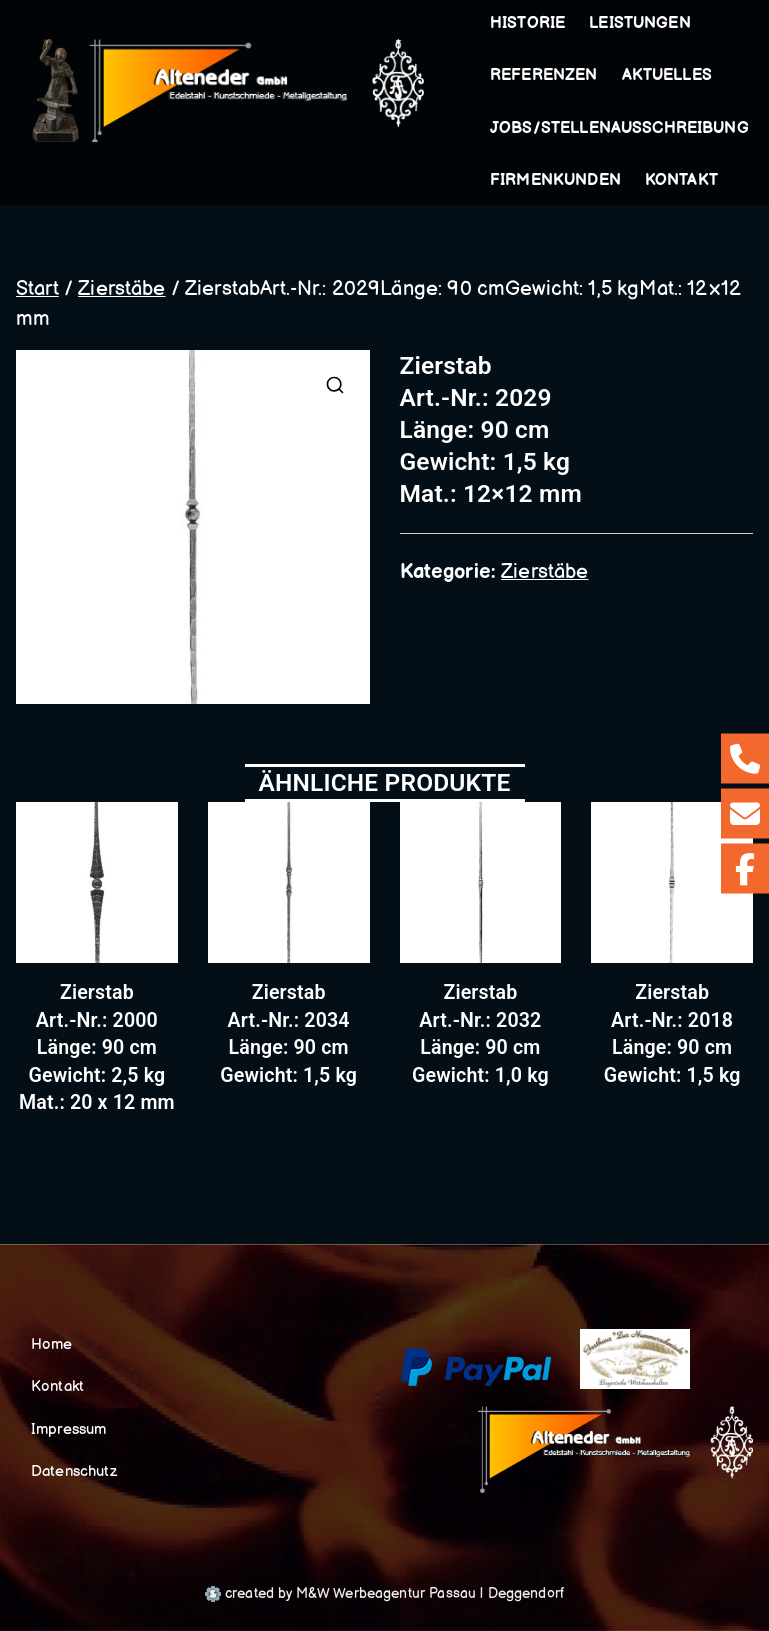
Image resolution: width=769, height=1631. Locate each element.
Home (52, 1344)
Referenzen (544, 75)
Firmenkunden (555, 180)
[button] (695, 24)
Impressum (68, 1429)
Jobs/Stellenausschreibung (619, 128)
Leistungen (644, 24)
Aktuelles (667, 75)
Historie (527, 23)
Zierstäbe (121, 289)
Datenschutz (74, 1471)
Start (37, 289)
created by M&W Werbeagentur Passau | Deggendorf (384, 1593)
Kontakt (681, 180)
